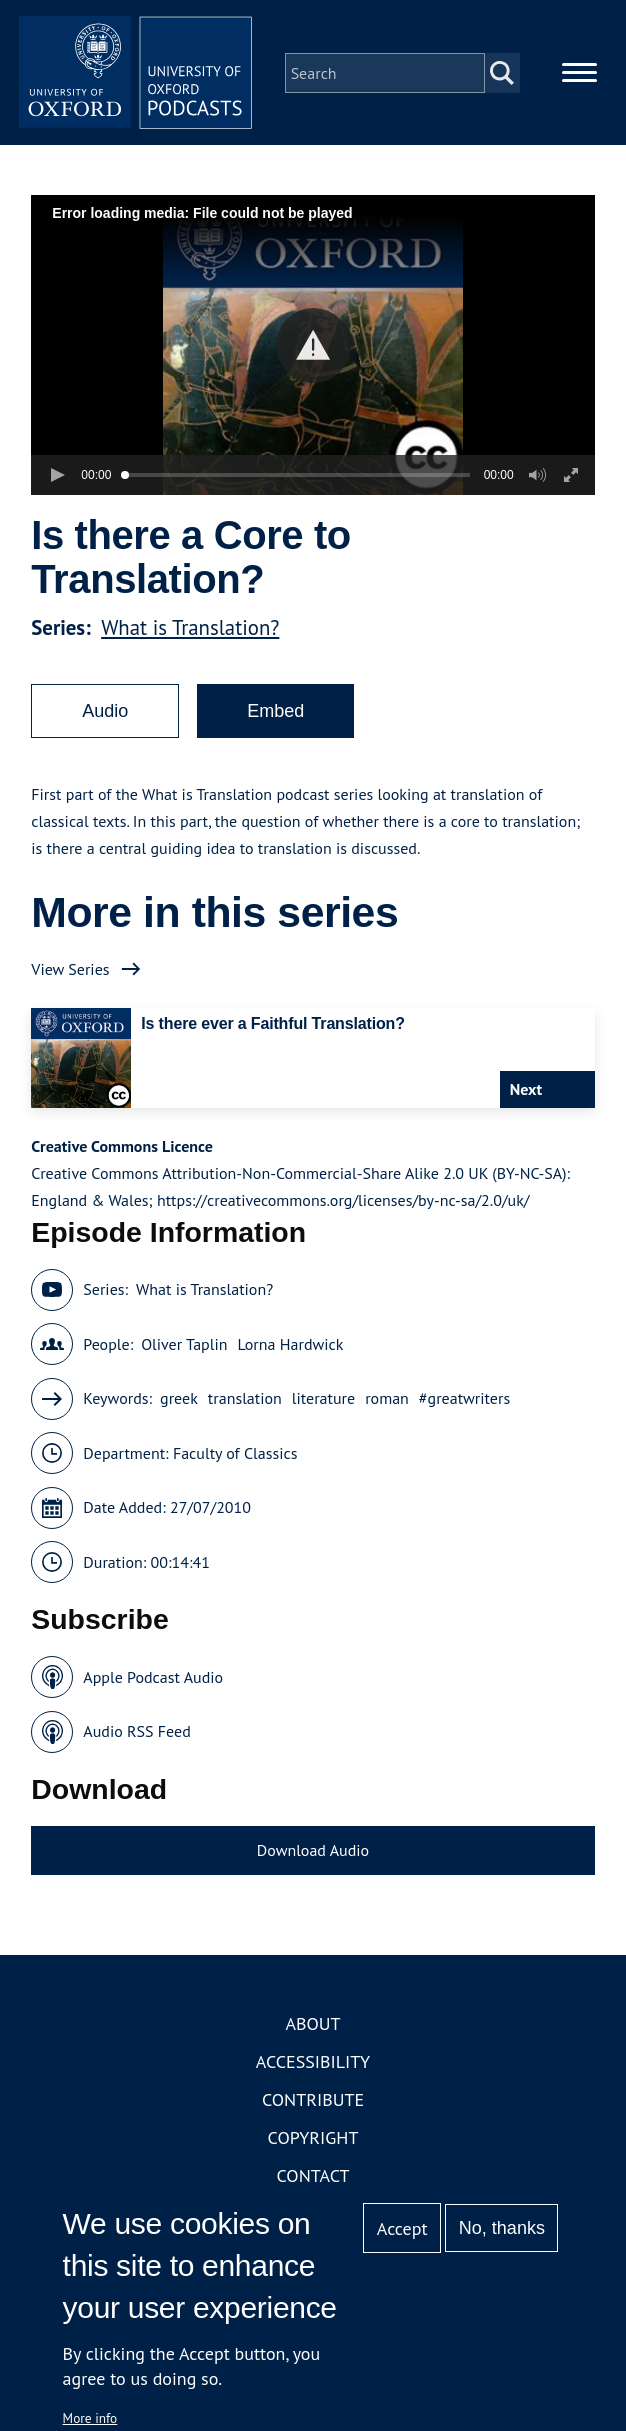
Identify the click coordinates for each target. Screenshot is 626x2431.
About (312, 2027)
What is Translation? (190, 630)
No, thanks (502, 2228)
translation (245, 1402)
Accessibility (313, 2065)
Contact (313, 2179)
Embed (275, 714)
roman (387, 1402)
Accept (402, 2228)
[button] (313, 348)
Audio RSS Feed (136, 1735)
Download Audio (313, 1853)
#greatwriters (464, 1402)
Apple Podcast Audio (153, 1680)
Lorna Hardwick (290, 1347)
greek (179, 1402)
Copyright (313, 2141)
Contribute (313, 2103)
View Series (70, 972)
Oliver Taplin (184, 1347)
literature (323, 1402)
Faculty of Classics (235, 1456)
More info (90, 2418)
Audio (105, 714)
